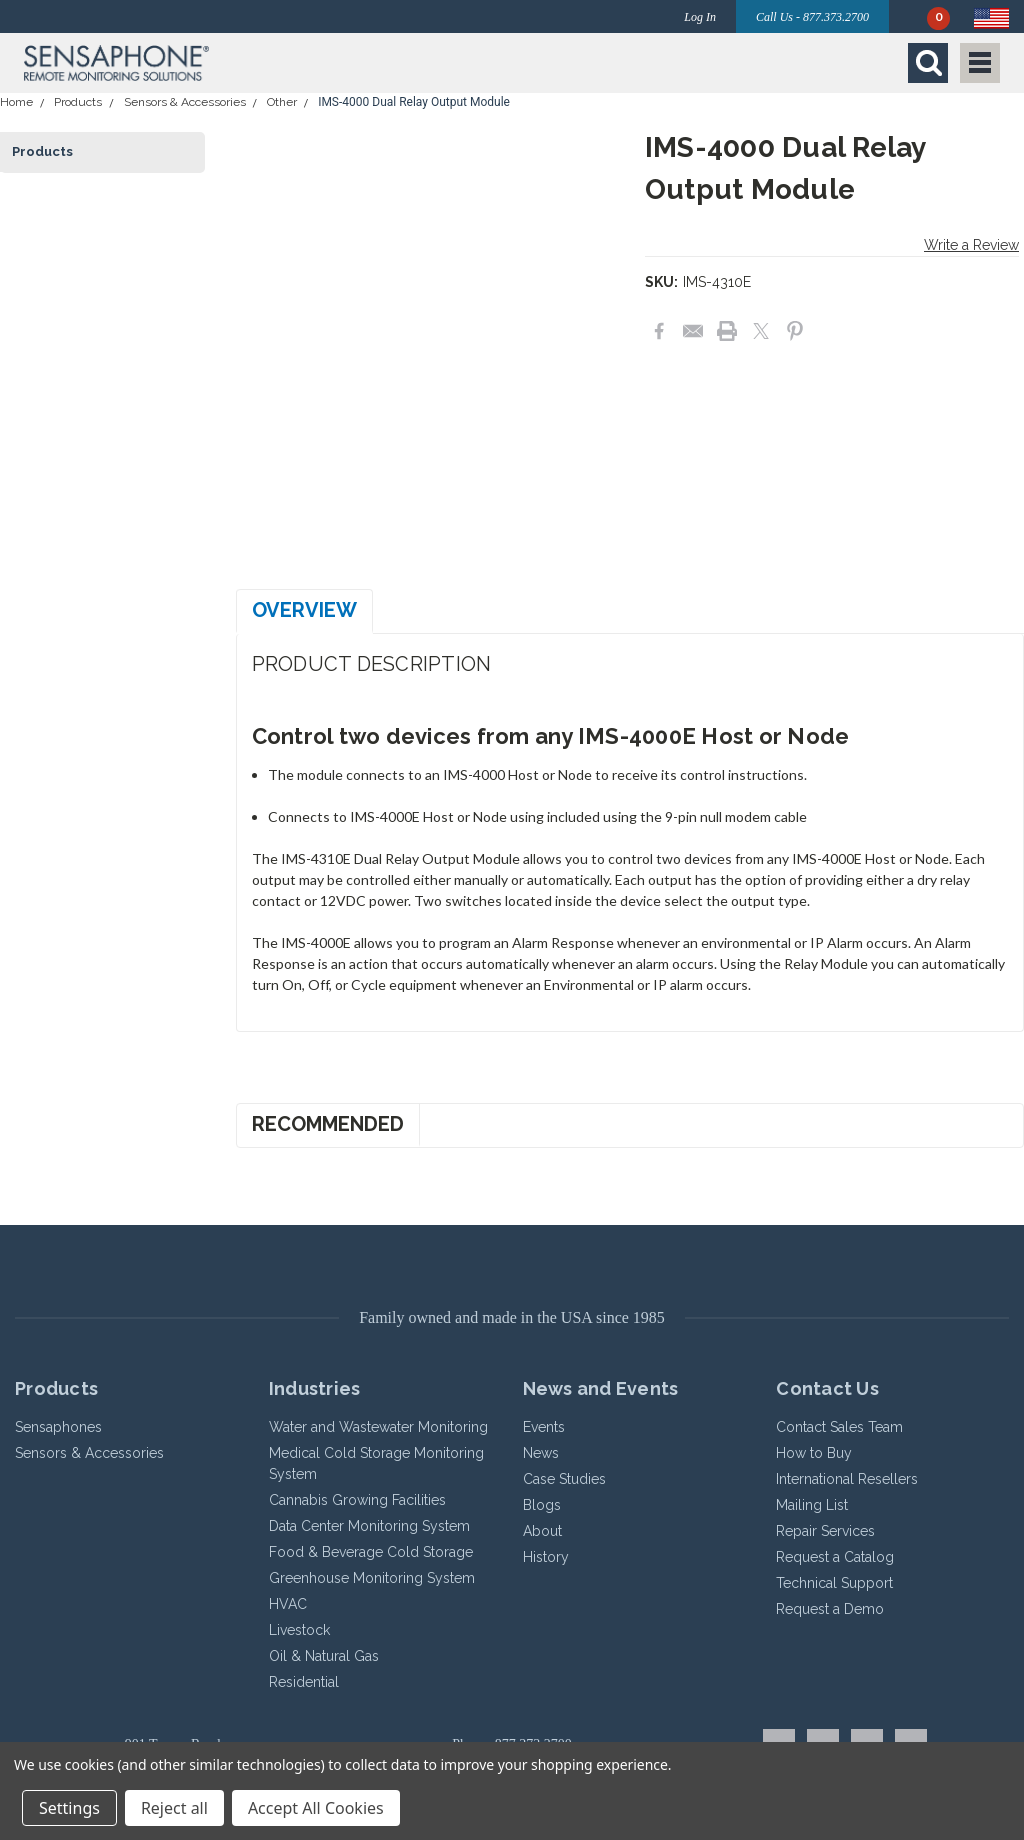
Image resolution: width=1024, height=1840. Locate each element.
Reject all (174, 1808)
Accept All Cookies (316, 1808)
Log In (700, 17)
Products (78, 102)
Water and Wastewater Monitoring (378, 1427)
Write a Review (971, 245)
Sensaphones (58, 1427)
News (541, 1453)
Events (544, 1427)
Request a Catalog (835, 1557)
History (546, 1557)
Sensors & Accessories (185, 102)
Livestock (299, 1630)
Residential (304, 1682)
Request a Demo (830, 1609)
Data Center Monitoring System (369, 1526)
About (542, 1531)
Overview (304, 610)
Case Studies (564, 1479)
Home (16, 102)
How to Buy (814, 1453)
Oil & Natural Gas (324, 1656)
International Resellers (847, 1479)
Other (282, 102)
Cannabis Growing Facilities (357, 1500)
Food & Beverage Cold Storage (371, 1552)
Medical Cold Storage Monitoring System (376, 1463)
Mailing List (812, 1505)
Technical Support (834, 1583)
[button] (263, 63)
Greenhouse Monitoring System (372, 1578)
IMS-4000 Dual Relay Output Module (414, 102)
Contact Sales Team (839, 1427)
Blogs (542, 1505)
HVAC (288, 1604)
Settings (69, 1808)
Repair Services (825, 1531)
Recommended (328, 1124)
